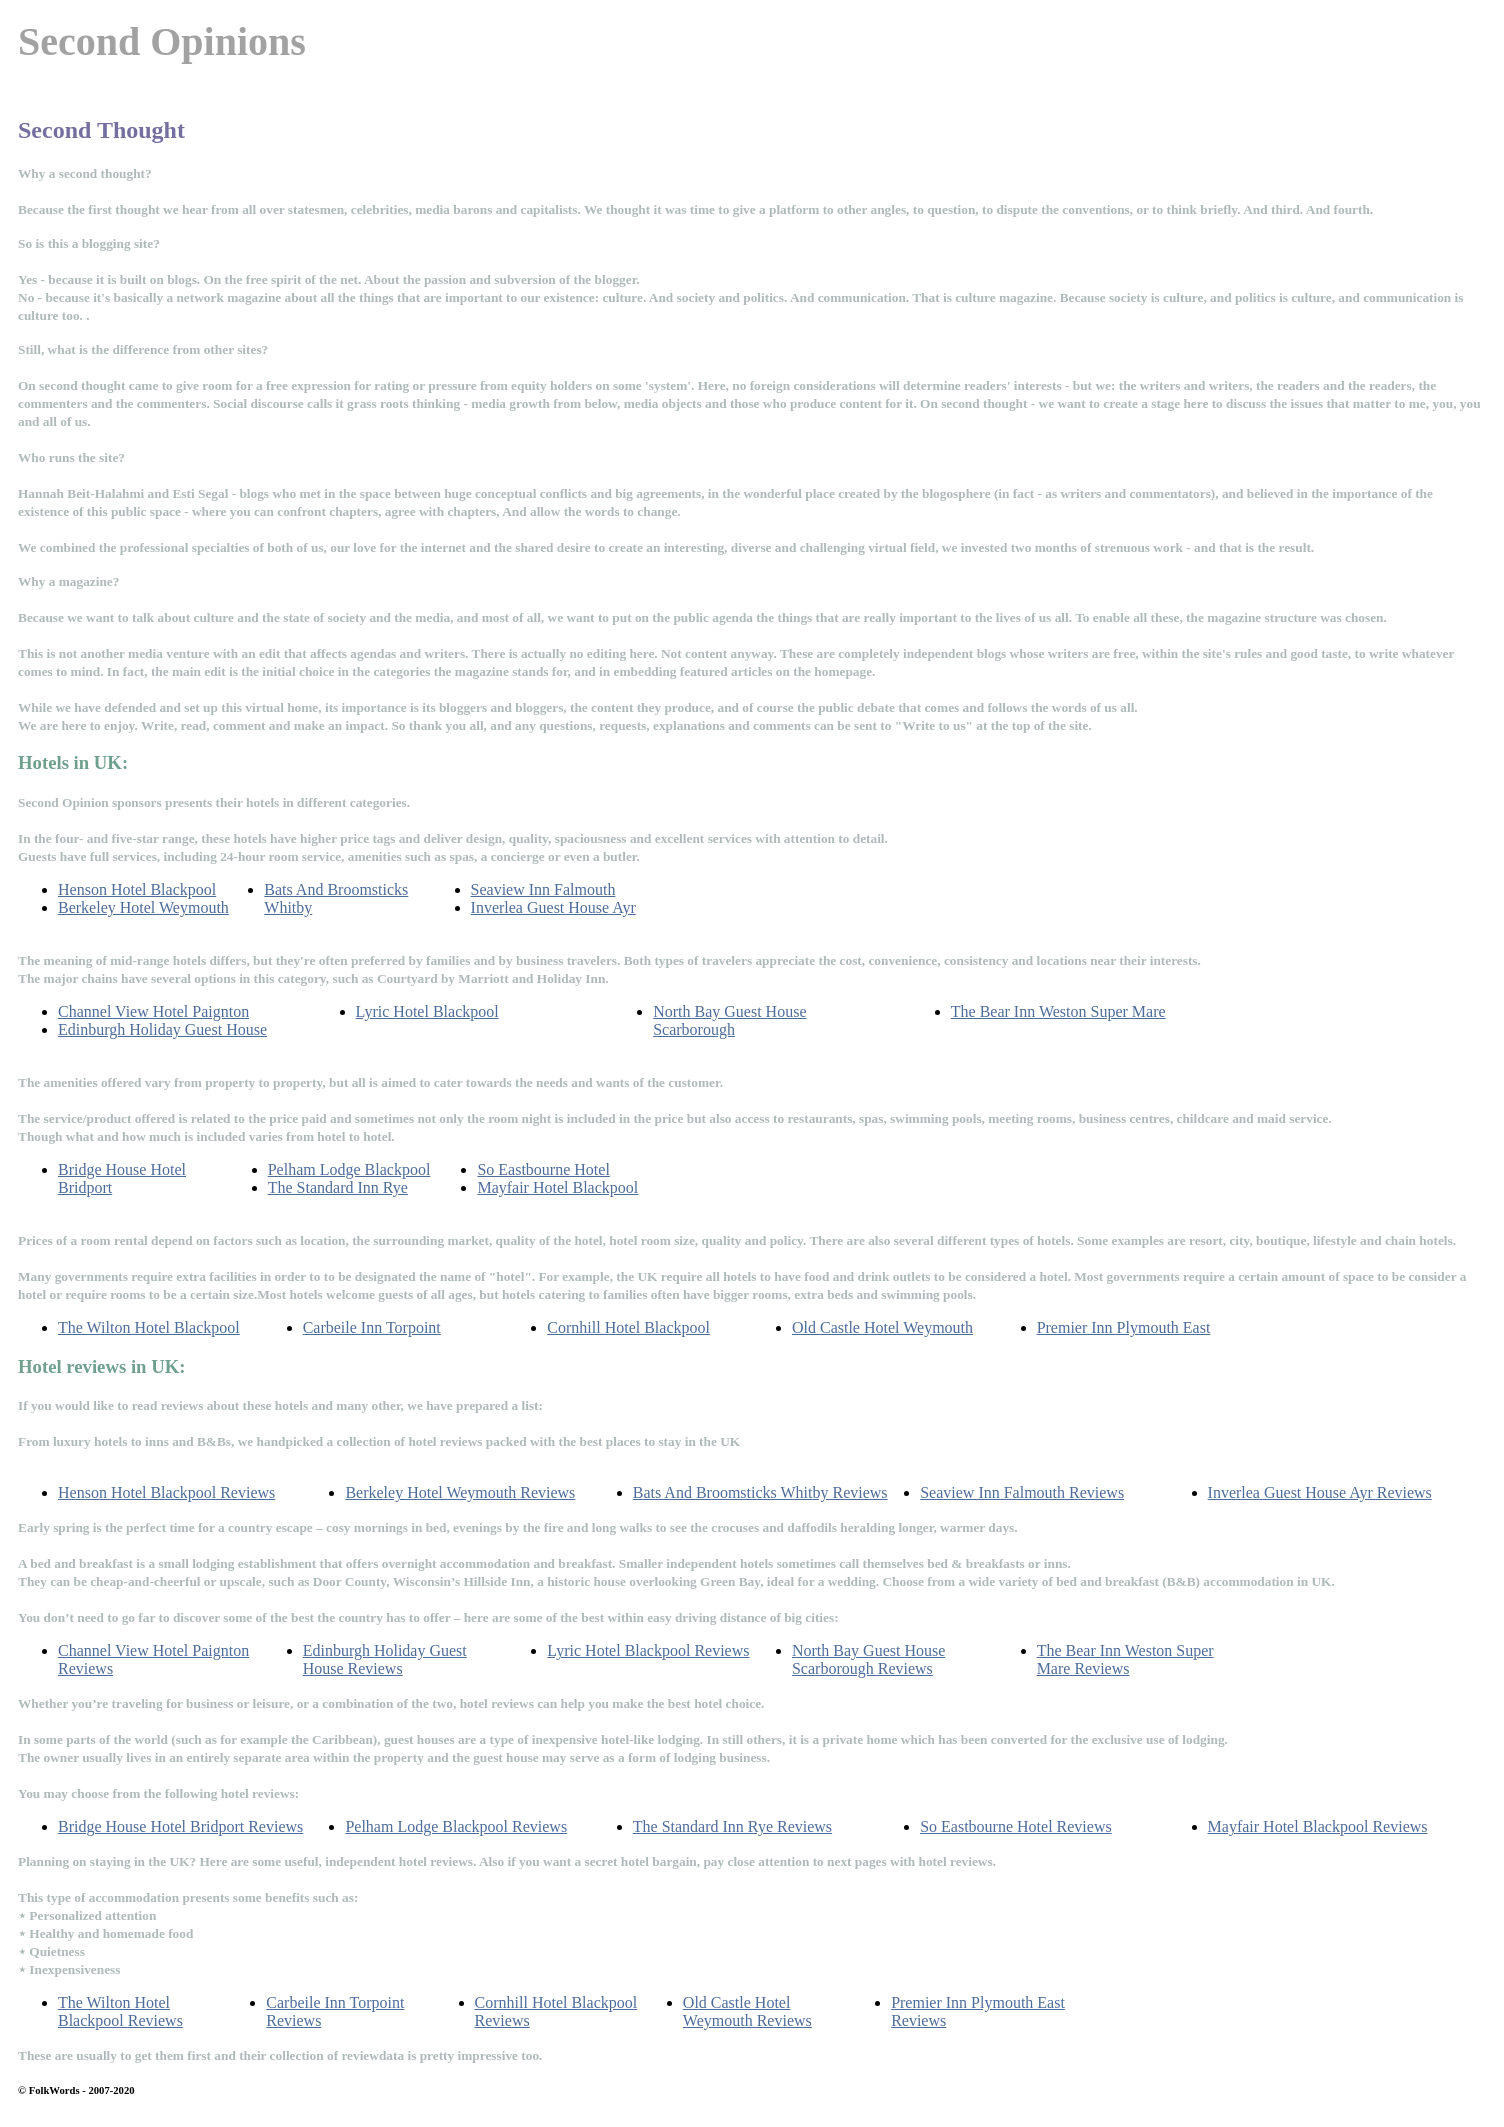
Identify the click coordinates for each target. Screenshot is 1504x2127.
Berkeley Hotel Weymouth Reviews (460, 1492)
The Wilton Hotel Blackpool (149, 1327)
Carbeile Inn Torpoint (372, 1327)
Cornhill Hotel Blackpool (628, 1327)
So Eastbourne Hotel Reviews (1016, 1826)
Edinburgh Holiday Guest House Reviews (385, 1659)
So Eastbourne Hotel (543, 1169)
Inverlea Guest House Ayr (553, 907)
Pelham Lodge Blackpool (349, 1169)
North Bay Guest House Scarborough (729, 1020)
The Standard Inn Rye (338, 1187)
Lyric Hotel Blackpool (427, 1011)
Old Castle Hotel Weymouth (882, 1327)
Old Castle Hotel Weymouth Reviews (747, 2011)
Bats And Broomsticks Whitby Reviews (760, 1492)
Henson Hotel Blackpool (137, 889)
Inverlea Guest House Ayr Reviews (1320, 1492)
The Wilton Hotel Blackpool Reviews (120, 2011)
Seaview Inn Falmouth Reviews (1022, 1492)
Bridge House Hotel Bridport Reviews (180, 1826)
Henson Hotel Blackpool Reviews (166, 1492)
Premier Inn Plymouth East (1124, 1327)
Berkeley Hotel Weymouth (143, 907)
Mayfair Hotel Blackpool (557, 1187)
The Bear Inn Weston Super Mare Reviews (1125, 1659)
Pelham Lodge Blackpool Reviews (456, 1826)
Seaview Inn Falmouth (543, 889)
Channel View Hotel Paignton (153, 1011)
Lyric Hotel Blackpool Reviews (648, 1650)
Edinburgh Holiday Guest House (162, 1029)
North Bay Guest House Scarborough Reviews (868, 1659)
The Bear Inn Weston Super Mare (1058, 1011)
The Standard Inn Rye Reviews (732, 1826)
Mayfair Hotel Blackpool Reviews (1318, 1826)
